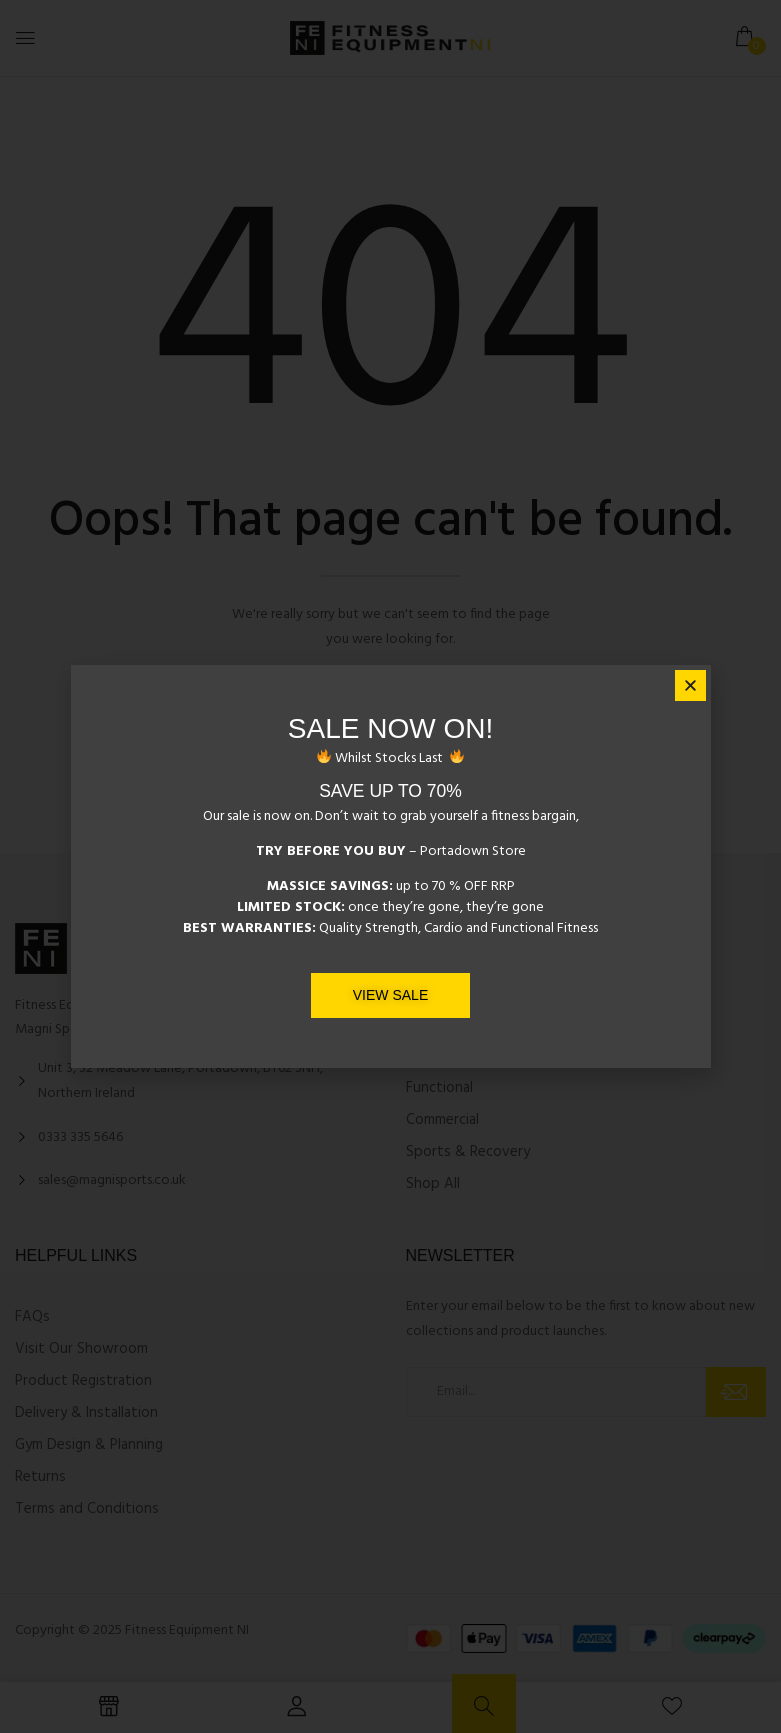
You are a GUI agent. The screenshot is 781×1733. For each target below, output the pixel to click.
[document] (390, 866)
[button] (690, 686)
